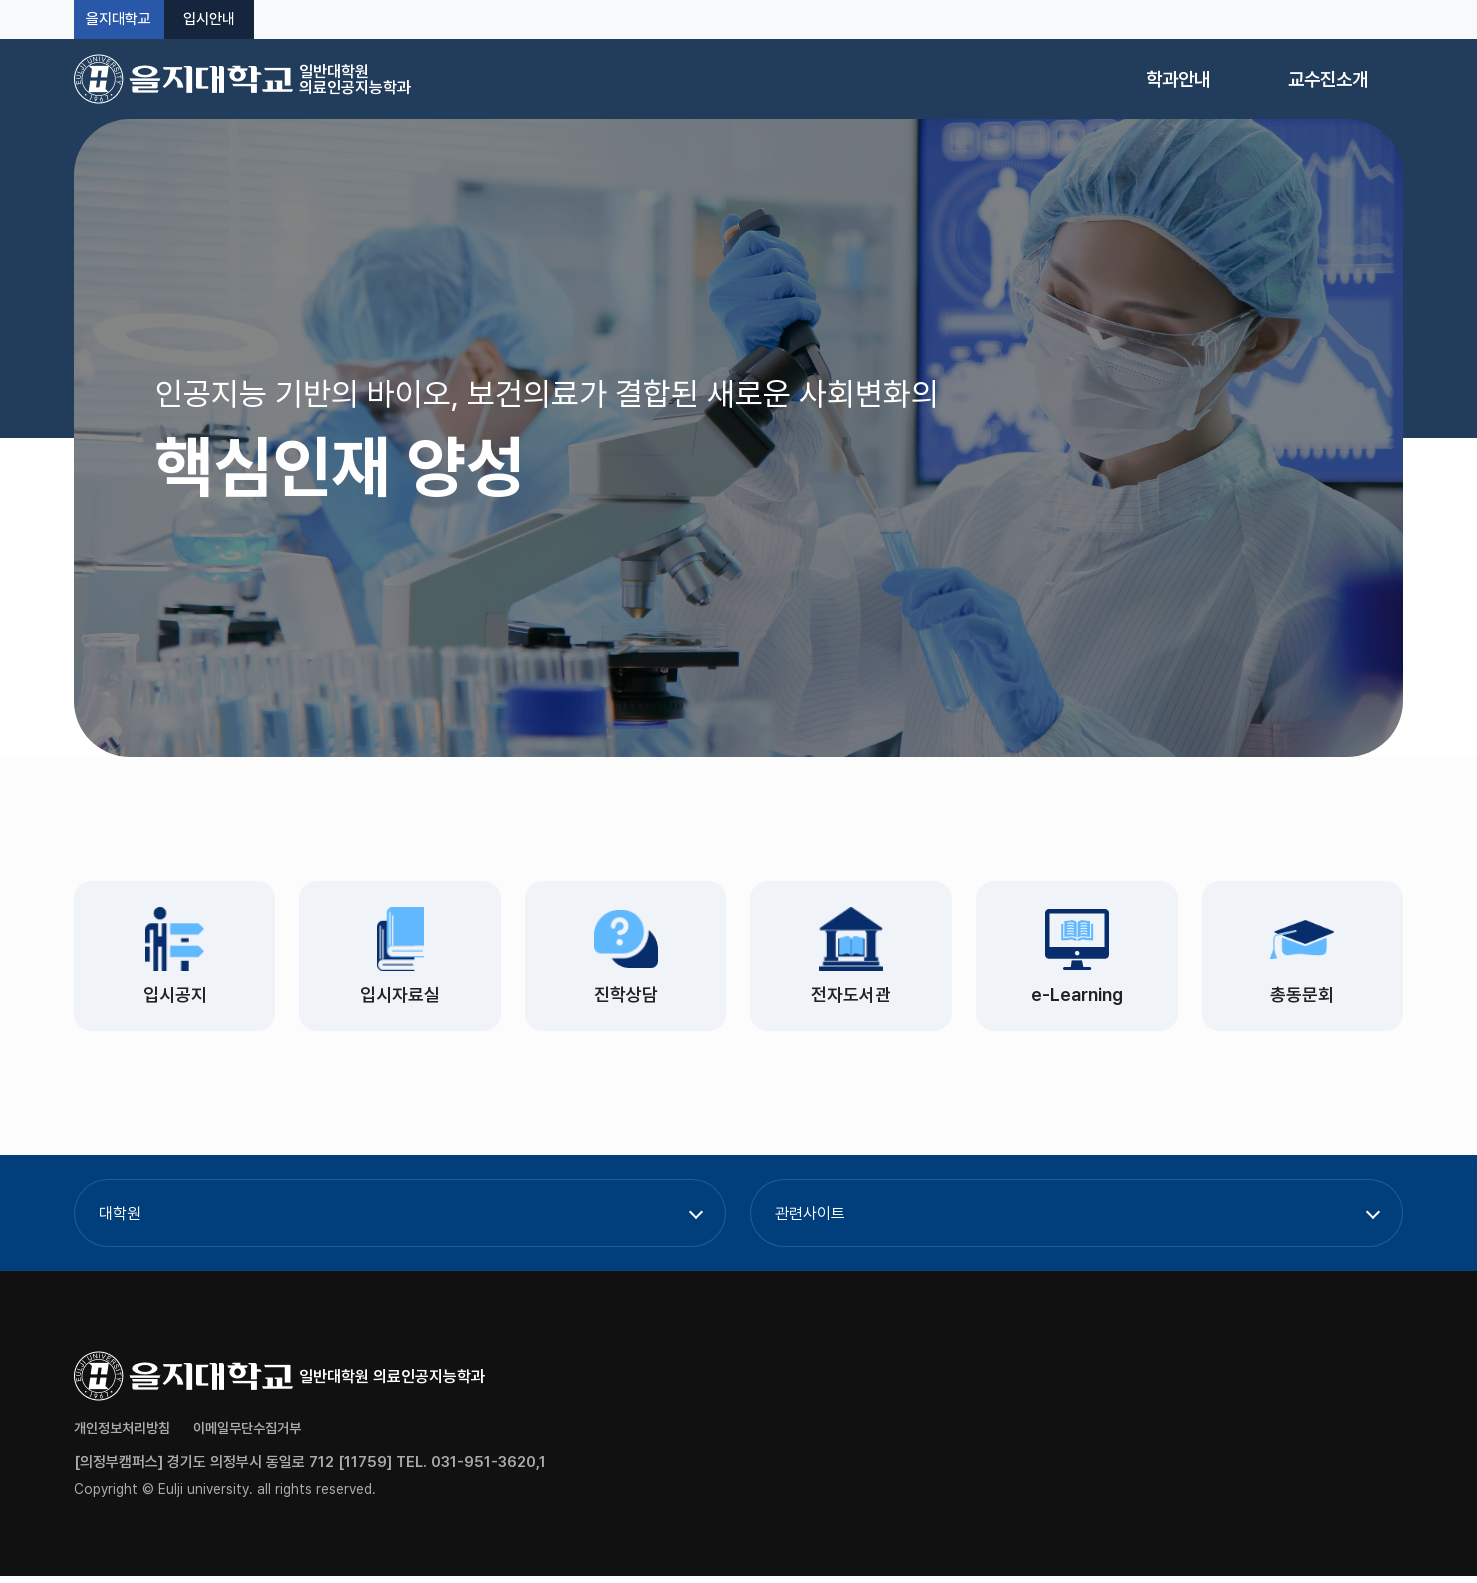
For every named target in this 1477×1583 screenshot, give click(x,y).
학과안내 (1178, 79)
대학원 (120, 1220)
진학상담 (626, 998)
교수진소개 (1328, 79)
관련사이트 (810, 1220)
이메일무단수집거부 (247, 1435)
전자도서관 (851, 998)
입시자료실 (400, 998)
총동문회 (1302, 998)
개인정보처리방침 (122, 1435)
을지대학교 (118, 19)
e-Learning (1077, 998)
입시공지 (175, 998)
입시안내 (209, 19)
